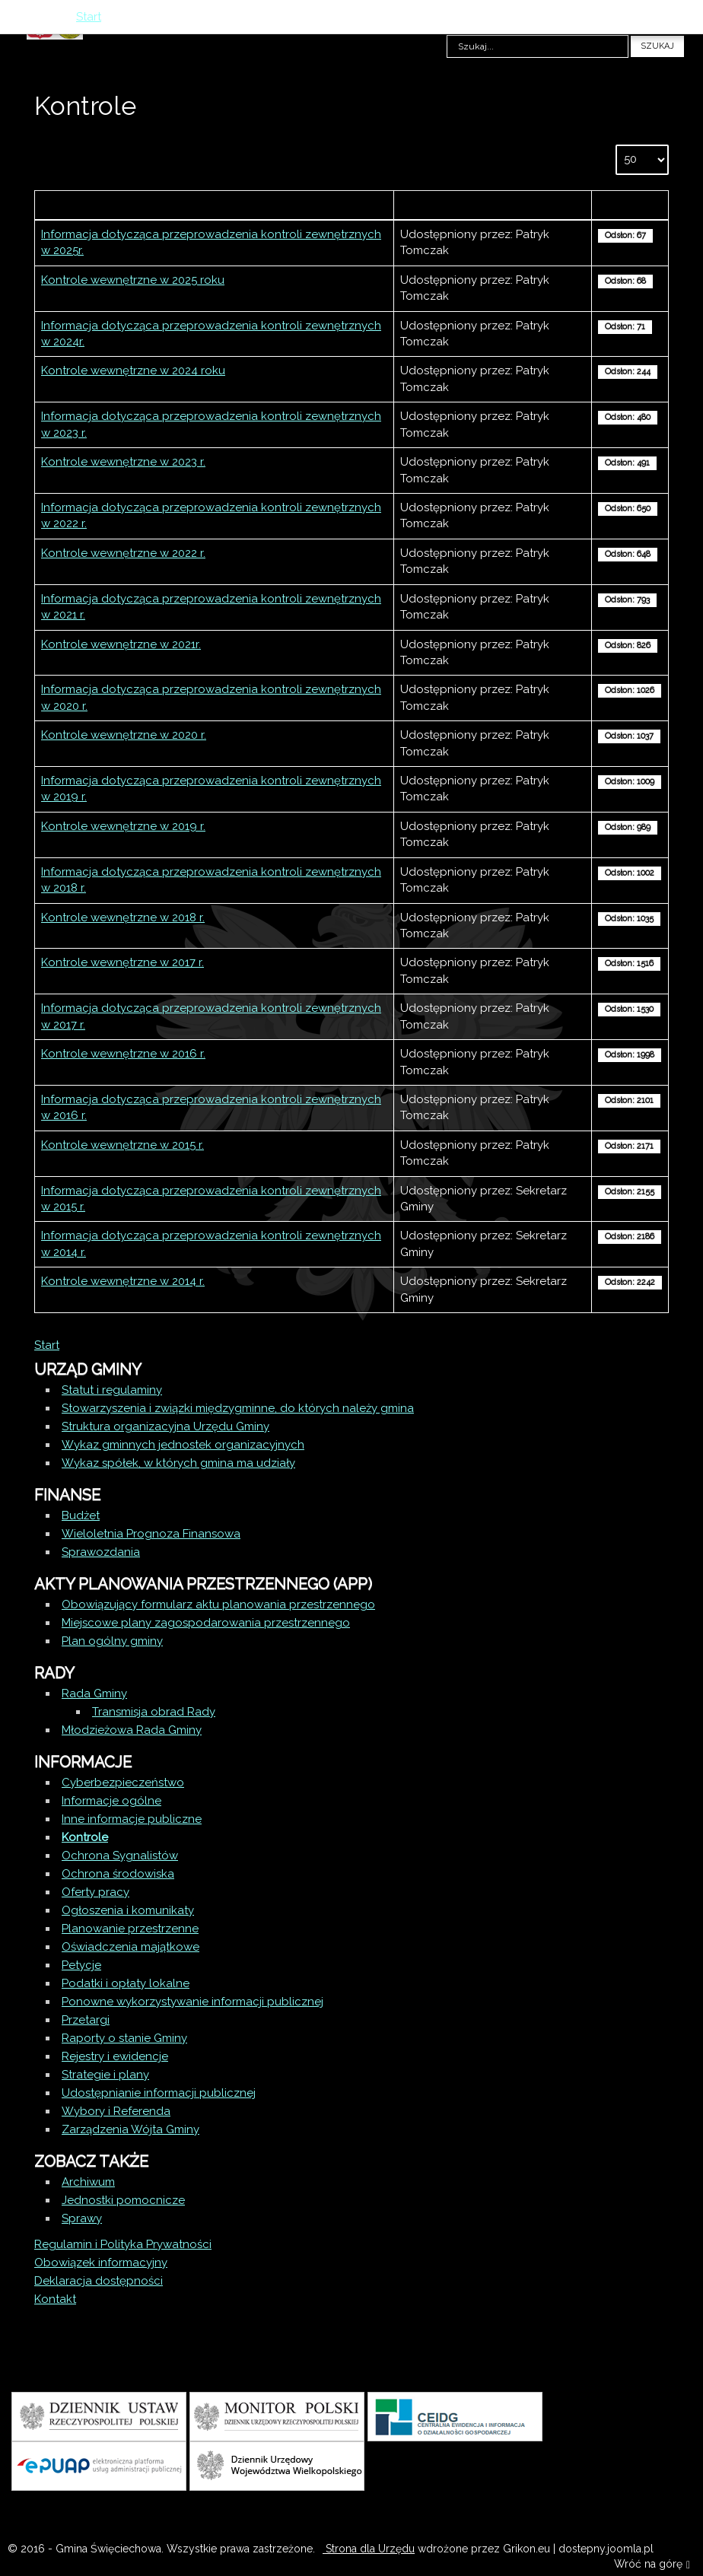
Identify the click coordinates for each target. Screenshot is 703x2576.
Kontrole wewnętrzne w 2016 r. (123, 1054)
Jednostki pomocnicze (123, 2200)
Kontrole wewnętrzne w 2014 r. (123, 1281)
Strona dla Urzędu (369, 2549)
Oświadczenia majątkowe (130, 1947)
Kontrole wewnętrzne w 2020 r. (123, 735)
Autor (492, 204)
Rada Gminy (94, 1693)
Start (46, 1345)
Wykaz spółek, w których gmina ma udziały (178, 1463)
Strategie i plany (105, 2074)
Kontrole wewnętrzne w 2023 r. (123, 462)
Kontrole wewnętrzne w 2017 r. (122, 962)
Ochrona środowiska (118, 1874)
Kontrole (85, 1837)
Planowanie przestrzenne (130, 1928)
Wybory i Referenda (116, 2111)
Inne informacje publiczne (132, 1819)
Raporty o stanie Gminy (124, 2038)
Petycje (81, 1965)
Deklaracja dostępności (98, 2281)
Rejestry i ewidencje (115, 2056)
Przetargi (86, 2020)
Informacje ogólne (111, 1801)
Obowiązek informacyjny (100, 2262)
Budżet (81, 1515)
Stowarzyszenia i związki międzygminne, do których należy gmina (238, 1408)
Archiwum (88, 2182)
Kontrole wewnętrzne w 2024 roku (133, 370)
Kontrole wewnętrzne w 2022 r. (123, 553)
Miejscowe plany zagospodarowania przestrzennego (206, 1623)
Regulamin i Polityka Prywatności (123, 2244)
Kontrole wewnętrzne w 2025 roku (132, 280)
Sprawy (82, 2218)
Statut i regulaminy (112, 1390)
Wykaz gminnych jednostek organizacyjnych (183, 1445)
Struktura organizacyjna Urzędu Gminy (165, 1426)
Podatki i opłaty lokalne (125, 1983)
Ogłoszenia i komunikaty (128, 1910)
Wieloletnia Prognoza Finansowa (151, 1534)
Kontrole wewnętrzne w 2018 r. (123, 917)
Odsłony (630, 204)
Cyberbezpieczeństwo (123, 1782)
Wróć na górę (652, 2565)
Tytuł (214, 204)
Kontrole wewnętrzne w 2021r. (121, 644)
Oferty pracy (95, 1892)
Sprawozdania (101, 1552)
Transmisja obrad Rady (153, 1712)
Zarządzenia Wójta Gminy (130, 2129)
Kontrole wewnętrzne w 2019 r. (123, 826)
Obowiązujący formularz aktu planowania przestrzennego (218, 1604)
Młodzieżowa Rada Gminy (132, 1730)
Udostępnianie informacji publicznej (159, 2093)
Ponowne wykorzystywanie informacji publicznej (192, 2001)
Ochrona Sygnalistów (120, 1855)
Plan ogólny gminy (112, 1641)
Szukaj (657, 46)
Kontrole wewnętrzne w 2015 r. (122, 1145)
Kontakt (55, 2299)
